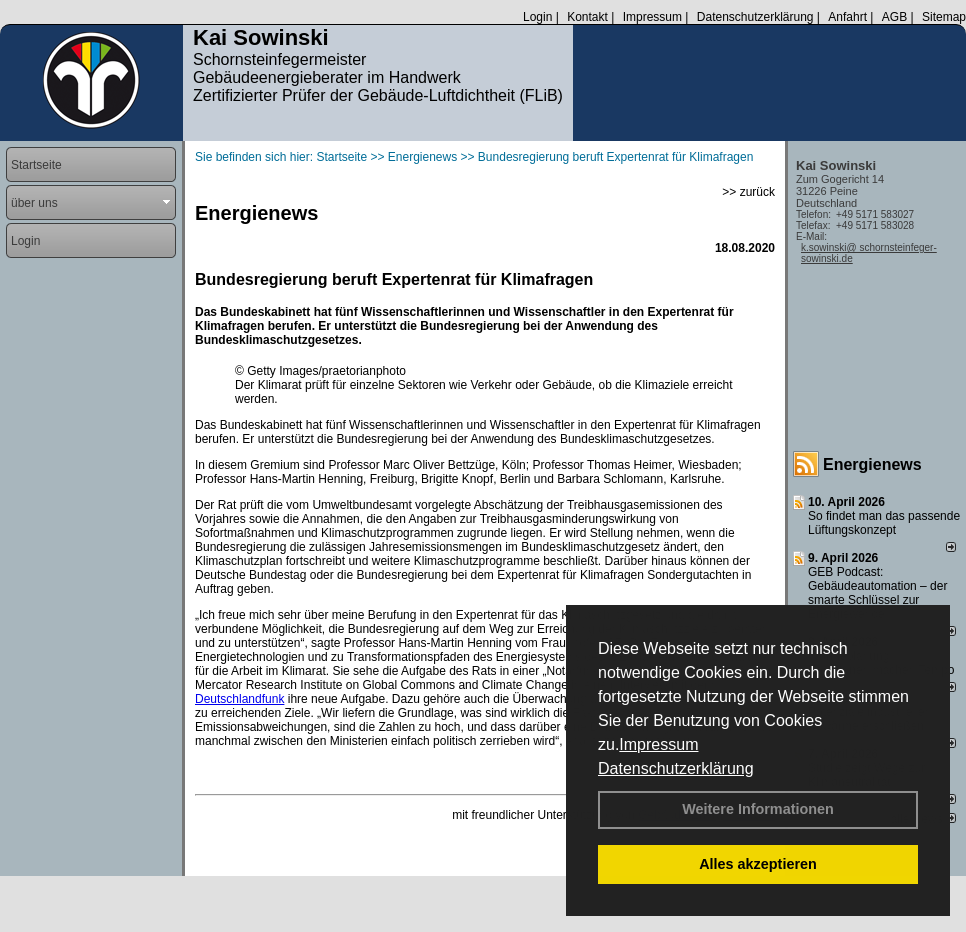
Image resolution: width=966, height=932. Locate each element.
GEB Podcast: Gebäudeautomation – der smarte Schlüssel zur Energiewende (877, 593)
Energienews (872, 464)
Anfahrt (847, 17)
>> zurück (748, 192)
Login (537, 17)
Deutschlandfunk (239, 699)
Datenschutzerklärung (676, 768)
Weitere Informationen (758, 809)
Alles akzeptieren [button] (758, 864)
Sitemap (944, 17)
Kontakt (587, 17)
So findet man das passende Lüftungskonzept (884, 523)
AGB (894, 17)
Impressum (658, 744)
